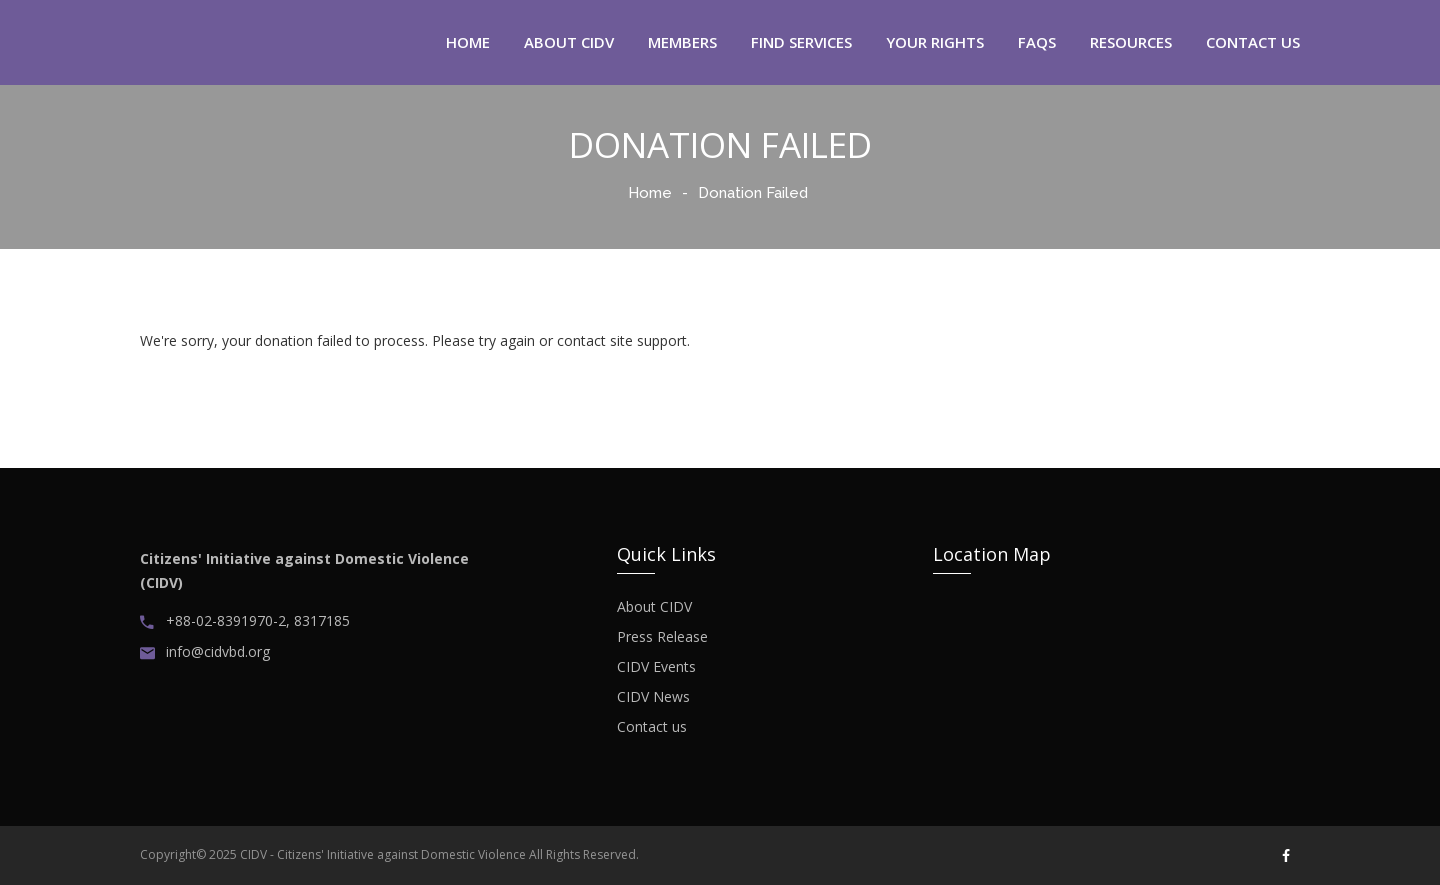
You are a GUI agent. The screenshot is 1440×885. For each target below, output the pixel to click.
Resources (1131, 42)
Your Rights (935, 42)
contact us (1253, 42)
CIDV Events (656, 667)
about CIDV (569, 42)
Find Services (801, 42)
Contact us (652, 727)
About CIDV (654, 607)
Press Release (662, 637)
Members (682, 42)
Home (650, 193)
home (468, 42)
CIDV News (653, 697)
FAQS (1037, 42)
